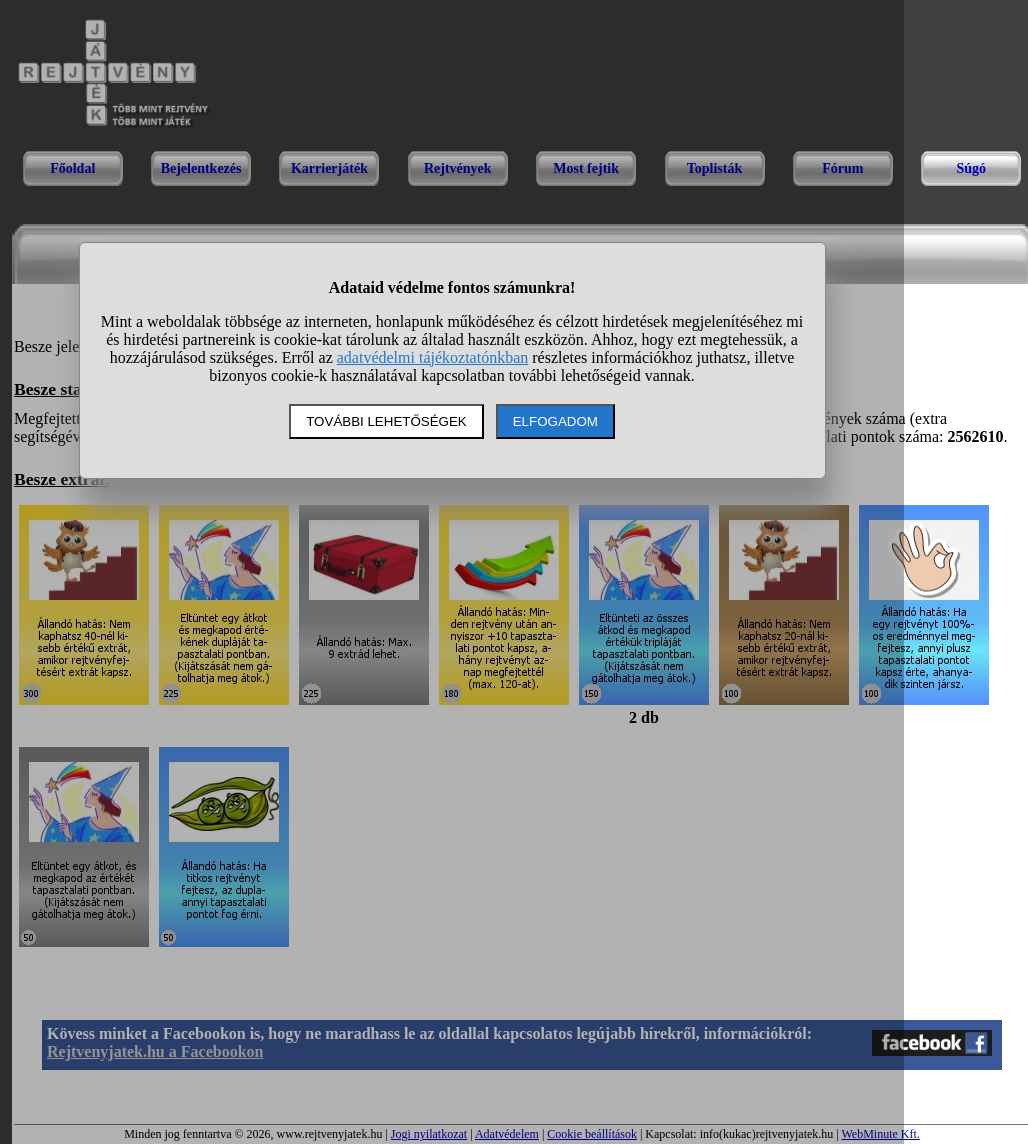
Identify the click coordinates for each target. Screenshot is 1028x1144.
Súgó (971, 168)
